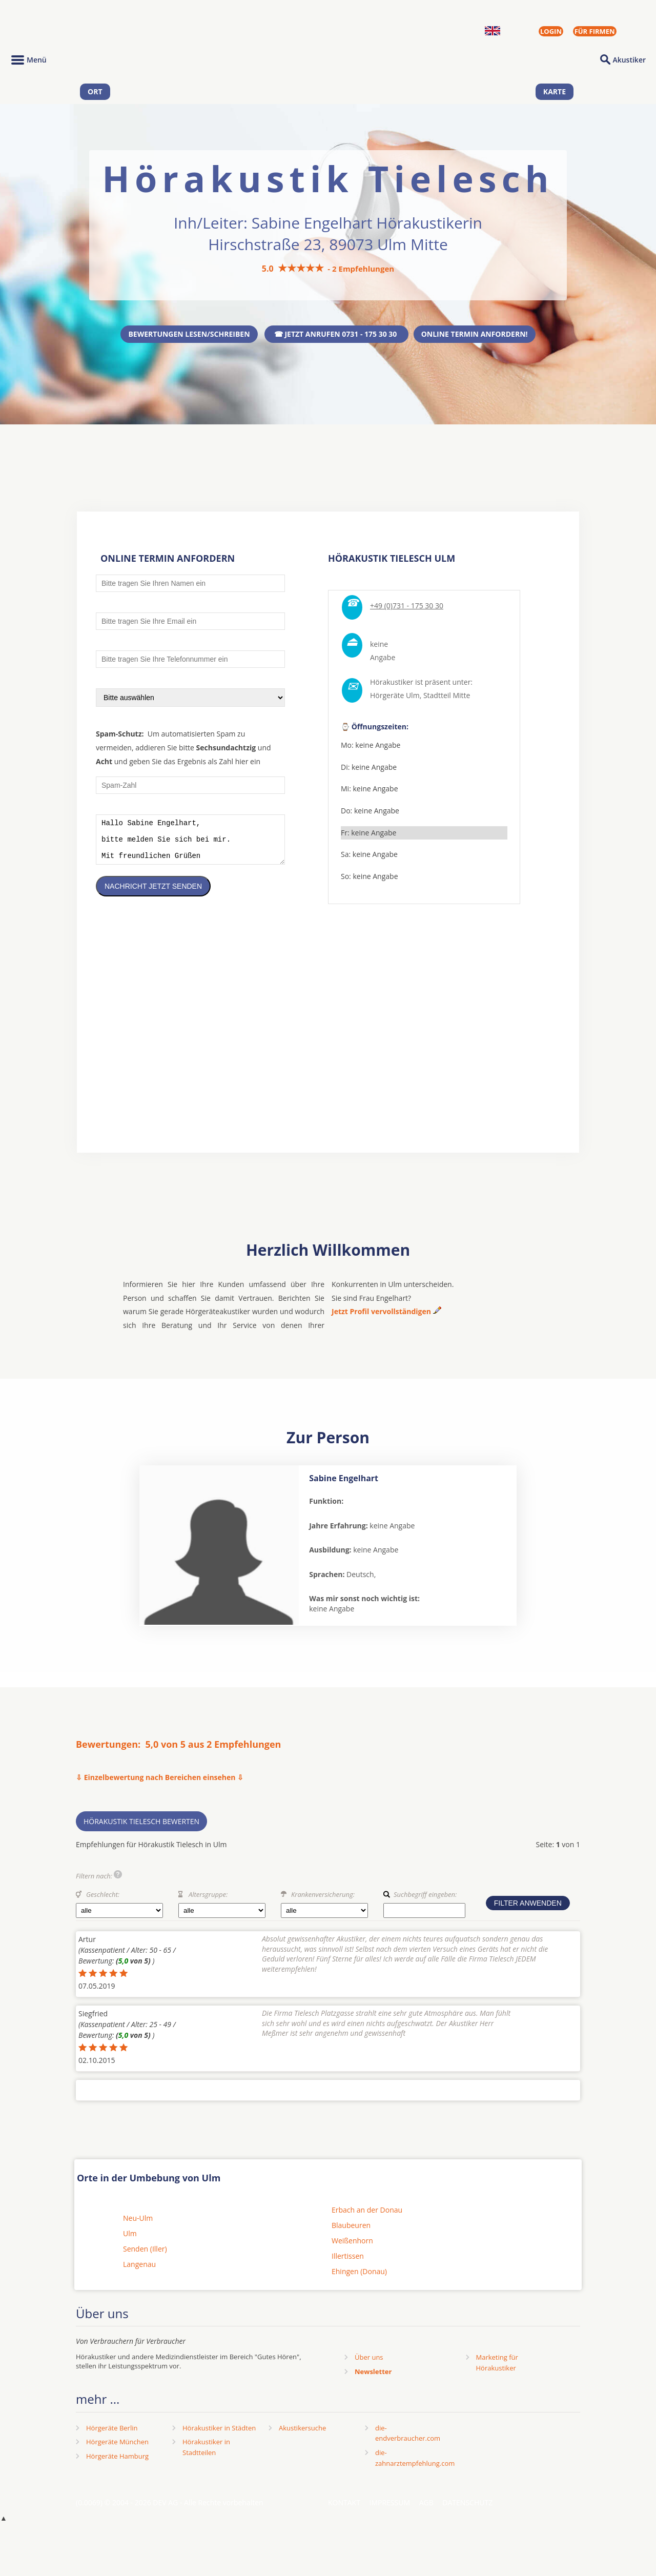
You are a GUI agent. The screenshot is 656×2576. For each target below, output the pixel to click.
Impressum (390, 2510)
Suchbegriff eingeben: (425, 1902)
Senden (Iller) (145, 2256)
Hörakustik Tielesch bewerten (141, 1829)
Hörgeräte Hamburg (117, 2463)
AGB (426, 2510)
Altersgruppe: (208, 1902)
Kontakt (344, 2510)
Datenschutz (467, 2510)
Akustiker (629, 60)
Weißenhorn (352, 2248)
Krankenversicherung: (323, 1902)
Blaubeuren (351, 2233)
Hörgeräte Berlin (111, 2435)
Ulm (130, 2241)
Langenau (139, 2272)
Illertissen (348, 2263)
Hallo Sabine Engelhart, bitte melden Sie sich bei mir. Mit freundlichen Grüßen (190, 843)
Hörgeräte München (117, 2449)
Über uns (369, 2364)
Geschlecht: (102, 1902)
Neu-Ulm (138, 2226)
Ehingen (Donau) (359, 2279)
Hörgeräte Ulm (395, 695)
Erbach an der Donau (367, 2217)
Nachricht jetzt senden (153, 894)
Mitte (461, 695)
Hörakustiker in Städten (219, 2435)
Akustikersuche (302, 2435)
